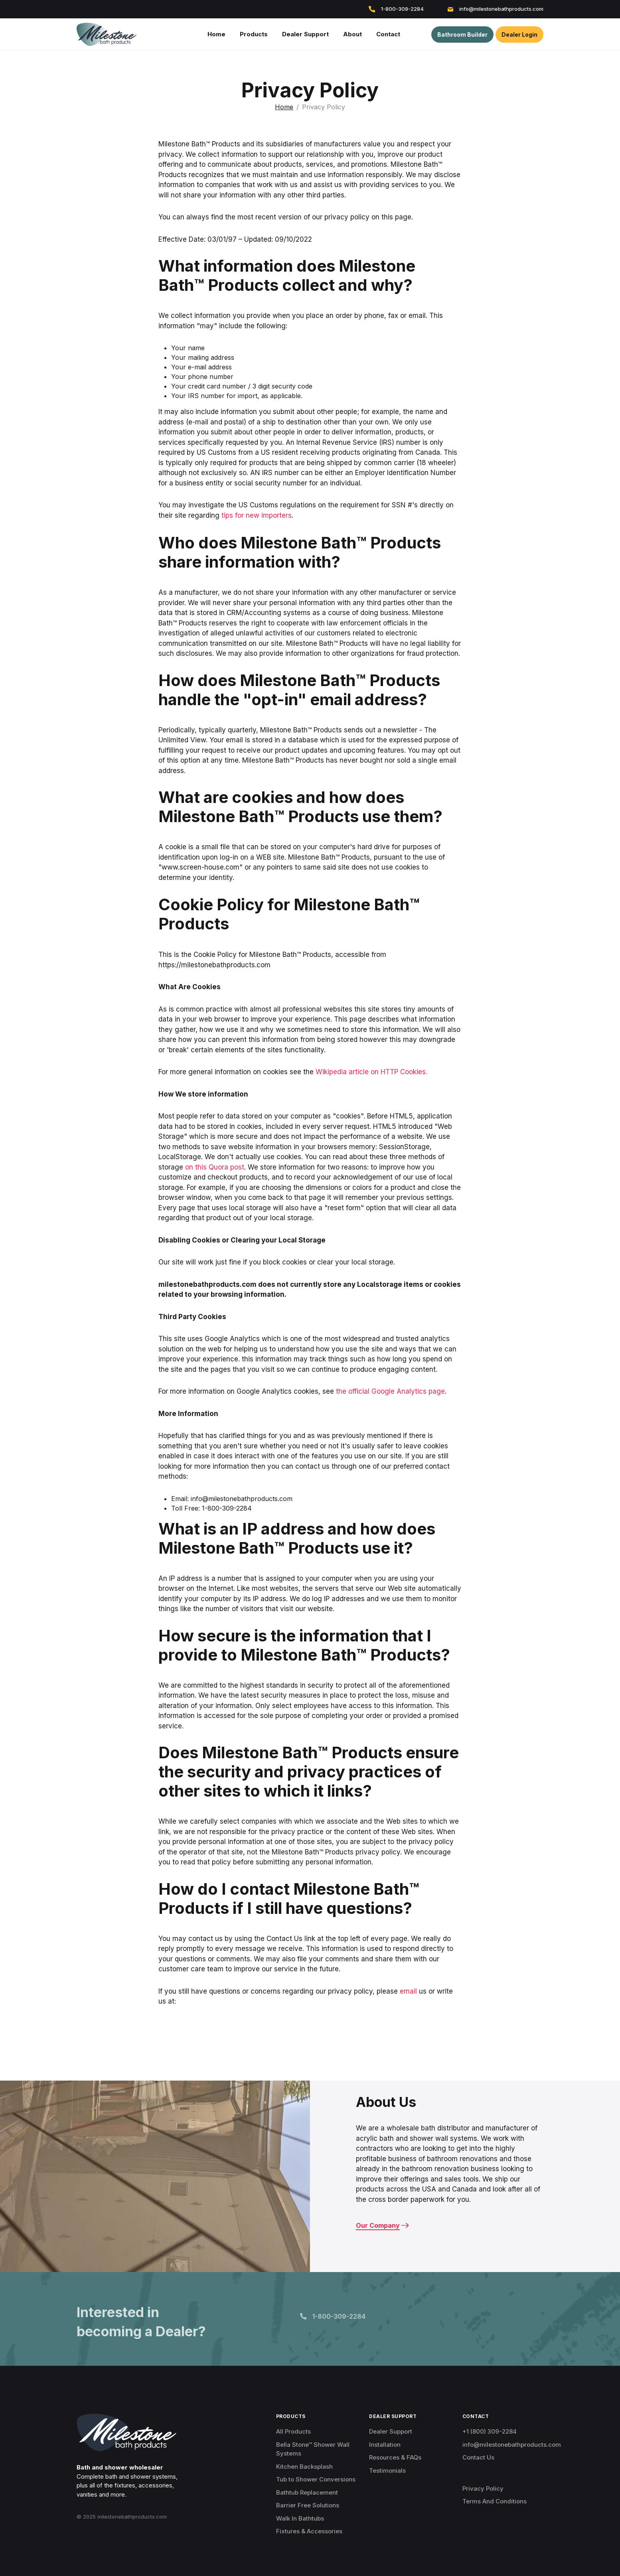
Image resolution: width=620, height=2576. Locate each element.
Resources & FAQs (395, 2457)
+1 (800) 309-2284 (489, 2431)
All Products (293, 2431)
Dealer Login (519, 34)
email (408, 1991)
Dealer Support (390, 2431)
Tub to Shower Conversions (315, 2479)
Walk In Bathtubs (300, 2518)
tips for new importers (256, 515)
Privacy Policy (483, 2488)
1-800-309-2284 (396, 9)
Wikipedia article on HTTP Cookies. (371, 1072)
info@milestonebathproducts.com (495, 9)
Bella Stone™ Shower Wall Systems (312, 2449)
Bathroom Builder (462, 34)
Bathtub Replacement (307, 2492)
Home (284, 107)
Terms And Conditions (494, 2501)
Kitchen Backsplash (304, 2466)
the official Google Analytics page (390, 1391)
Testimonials (387, 2470)
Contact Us (478, 2457)
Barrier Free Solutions (307, 2505)
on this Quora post (214, 1167)
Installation (385, 2444)
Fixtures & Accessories (309, 2531)
